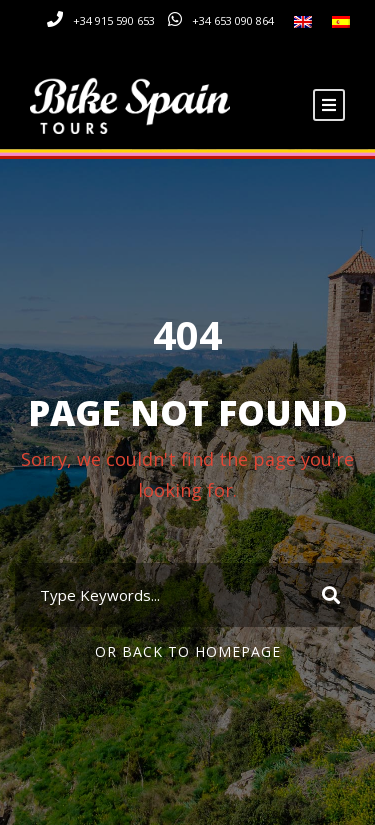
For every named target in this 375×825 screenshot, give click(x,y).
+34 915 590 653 (114, 20)
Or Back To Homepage (188, 651)
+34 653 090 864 (233, 20)
